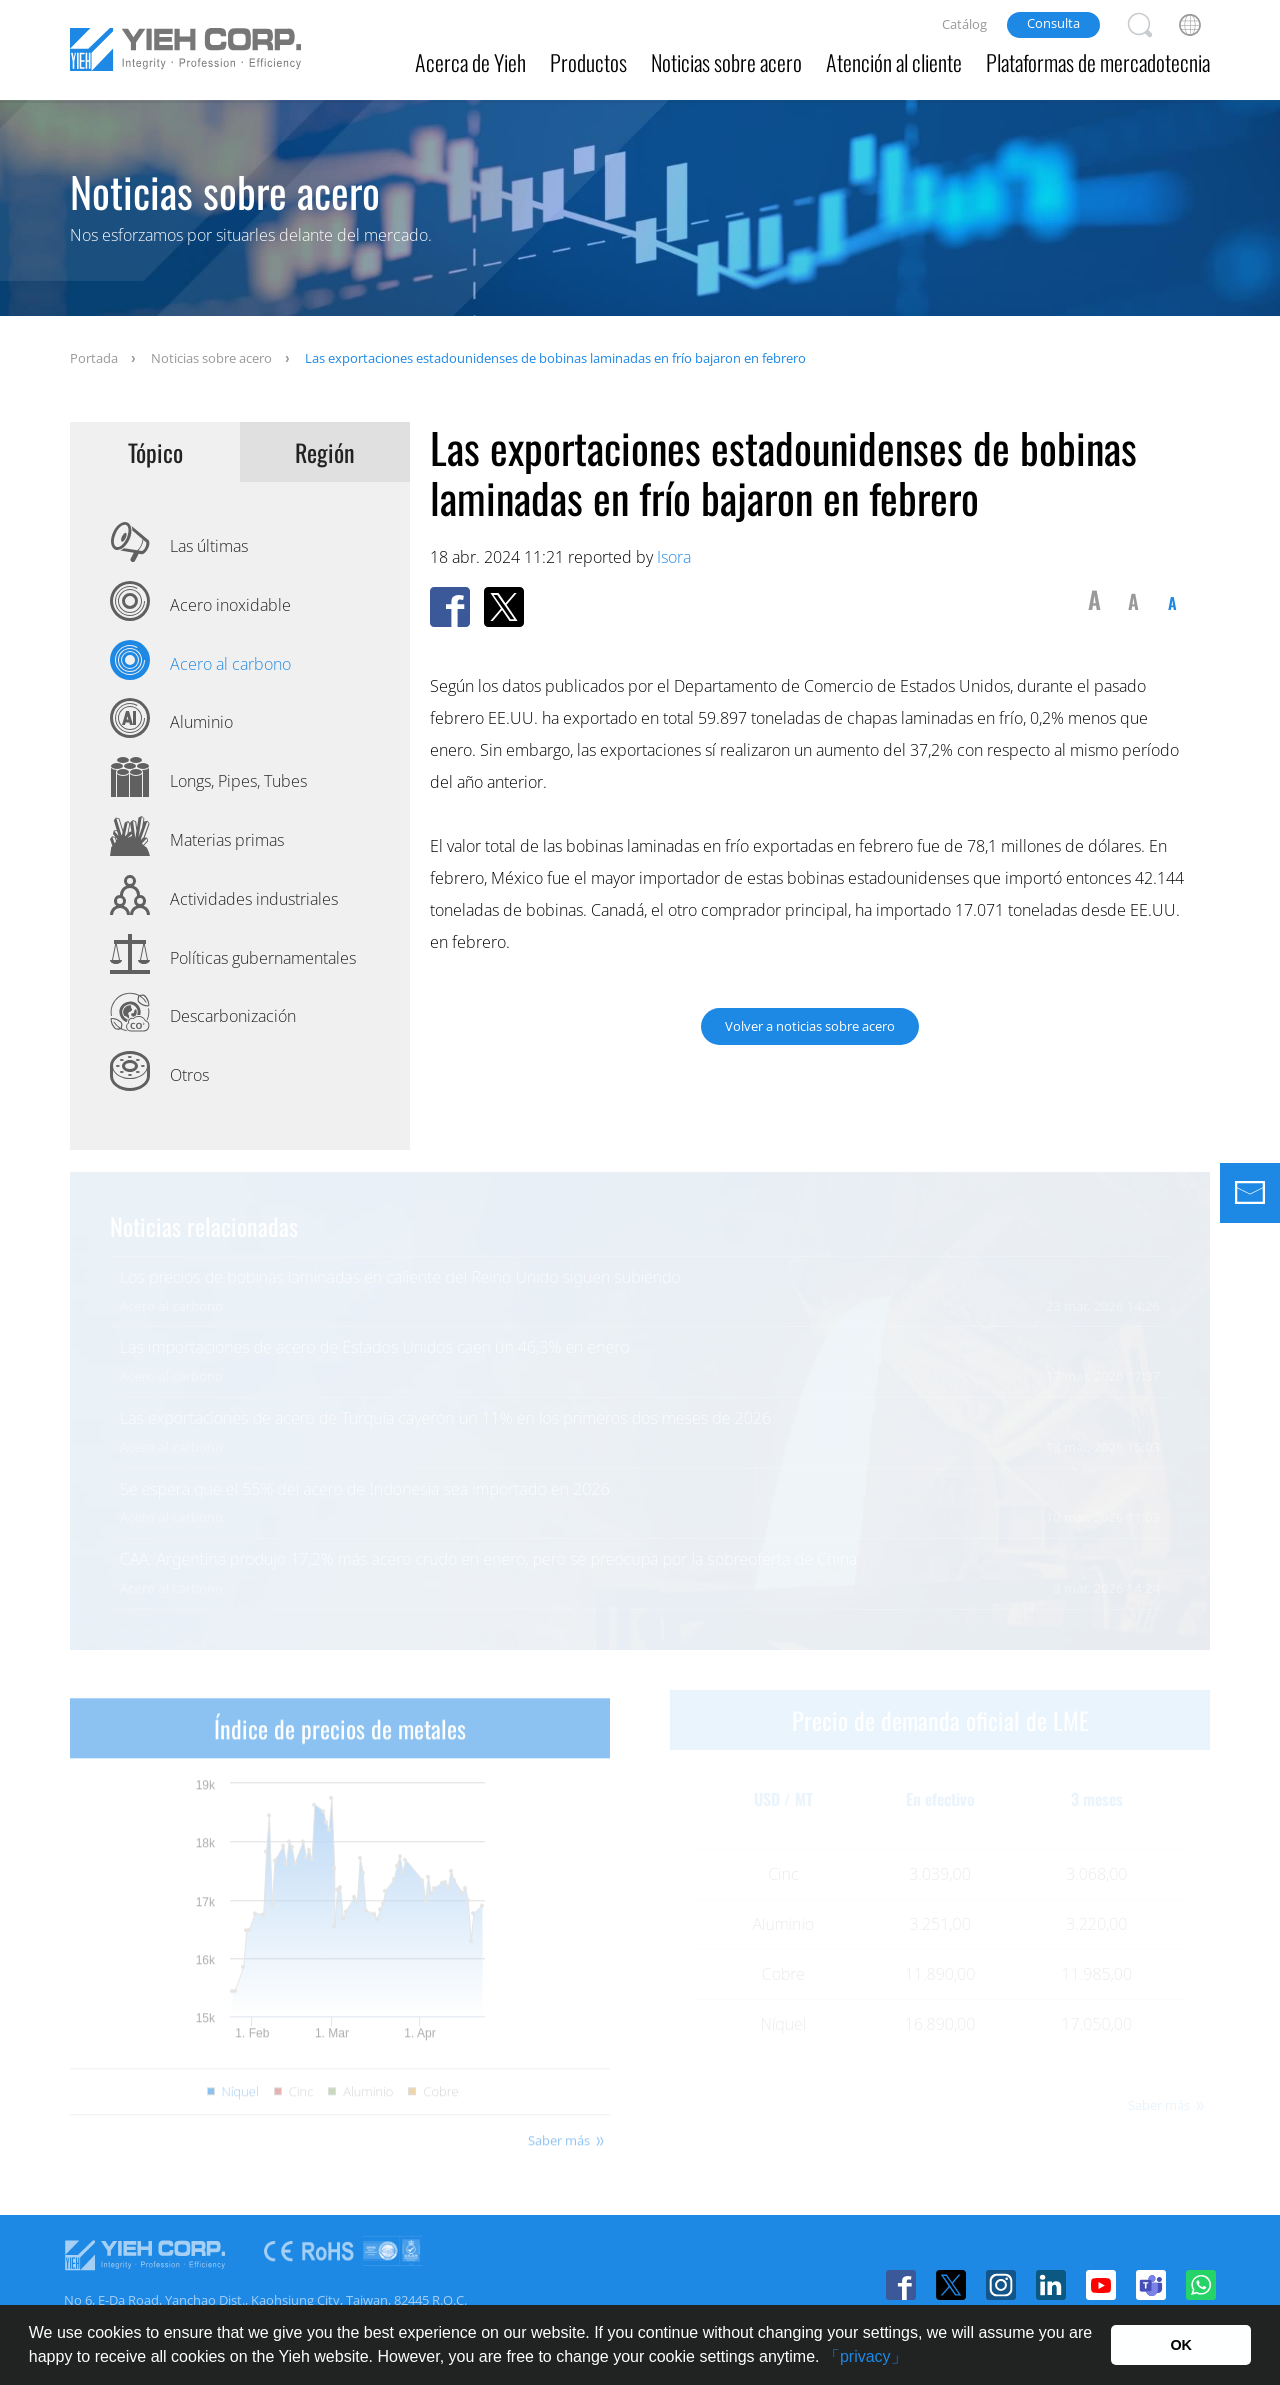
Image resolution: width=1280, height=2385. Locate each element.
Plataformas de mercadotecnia (1098, 62)
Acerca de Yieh (470, 62)
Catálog (964, 24)
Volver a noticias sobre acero (810, 1026)
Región (325, 452)
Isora (674, 557)
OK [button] (1181, 2345)
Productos (588, 62)
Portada (94, 358)
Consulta (1053, 23)
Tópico (155, 452)
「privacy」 (865, 2356)
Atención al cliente (894, 62)
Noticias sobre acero (726, 62)
